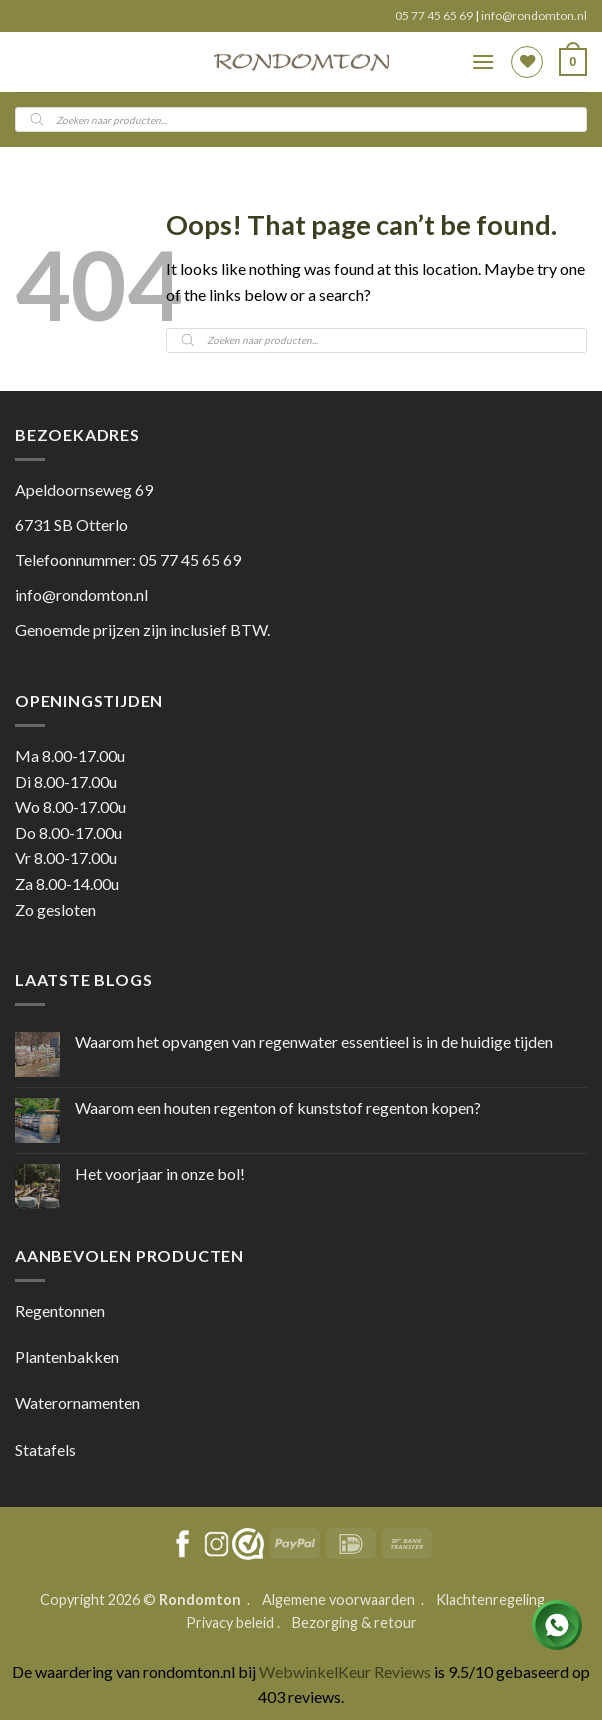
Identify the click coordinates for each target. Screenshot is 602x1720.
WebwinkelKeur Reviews (345, 1671)
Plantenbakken (67, 1356)
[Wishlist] (527, 62)
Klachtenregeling (490, 1599)
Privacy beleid (230, 1622)
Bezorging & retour (354, 1622)
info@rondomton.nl (534, 15)
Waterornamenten (77, 1402)
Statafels (45, 1449)
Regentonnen (60, 1310)
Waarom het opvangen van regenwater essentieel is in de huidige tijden (314, 1041)
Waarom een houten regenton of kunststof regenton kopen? (278, 1107)
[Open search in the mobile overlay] (301, 119)
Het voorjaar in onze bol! (160, 1173)
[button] (483, 61)
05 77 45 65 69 (435, 15)
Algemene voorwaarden (340, 1599)
